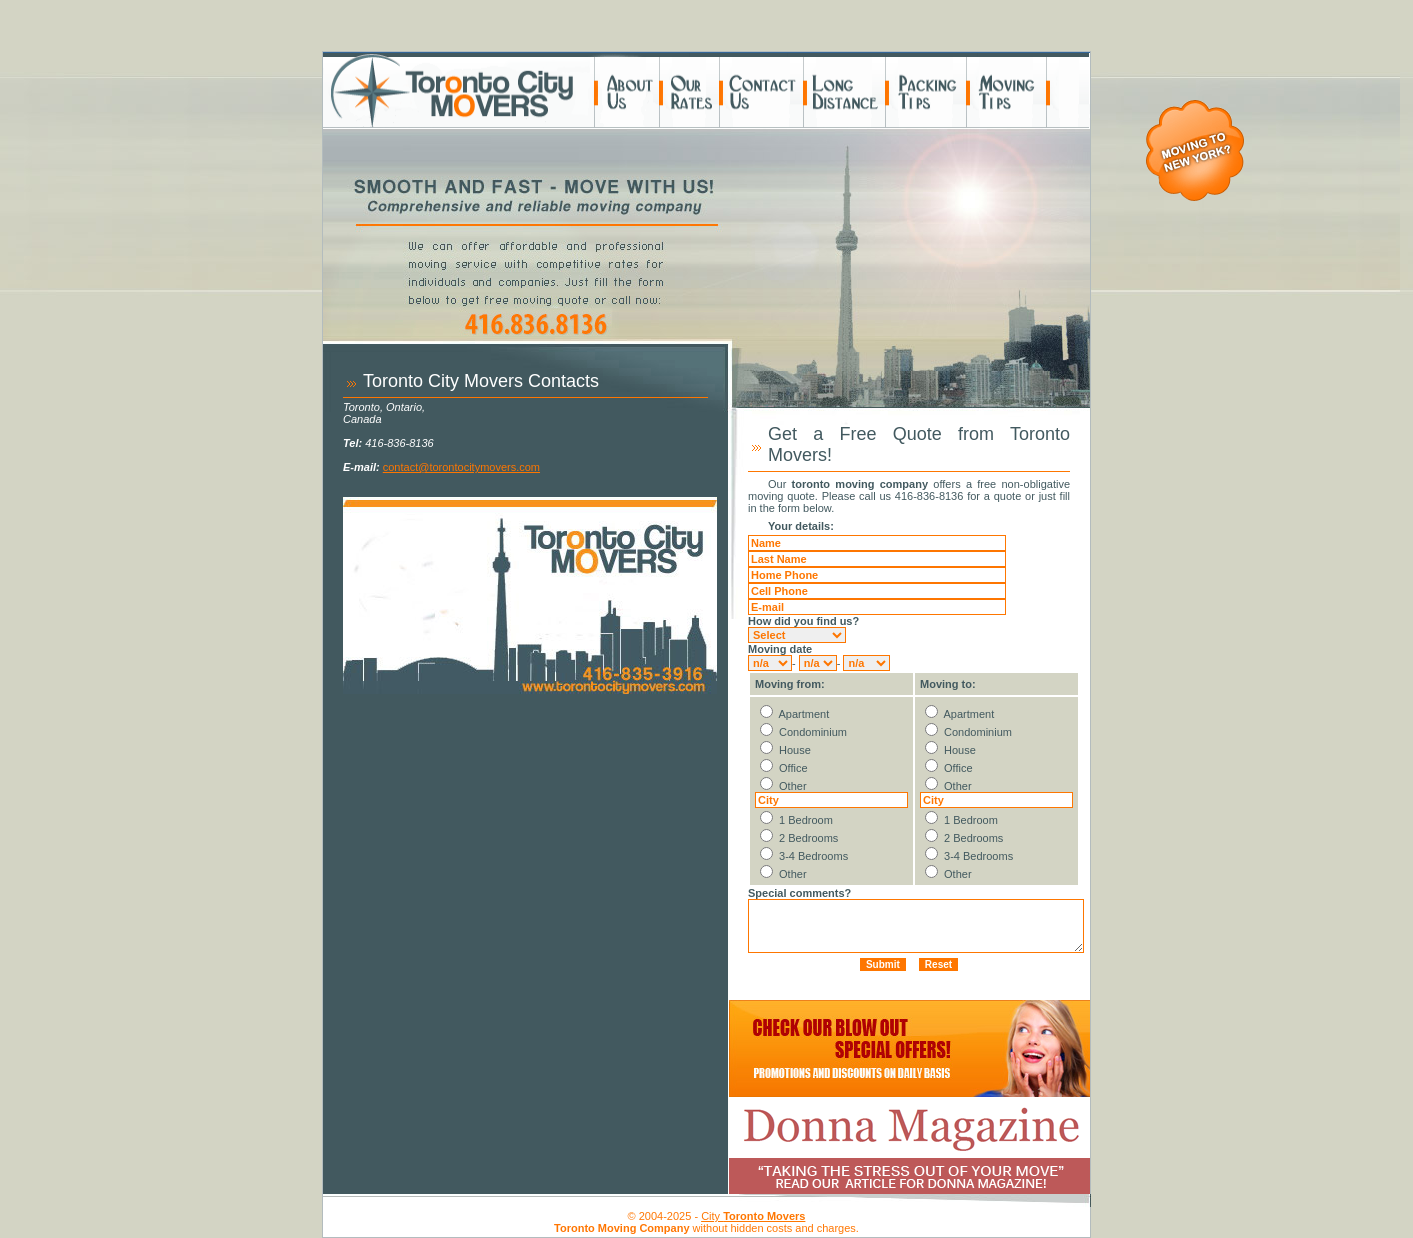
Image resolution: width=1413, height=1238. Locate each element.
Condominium (813, 732)
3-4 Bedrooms (813, 856)
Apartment (803, 714)
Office (793, 768)
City (753, 1216)
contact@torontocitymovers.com (461, 467)
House (795, 750)
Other (793, 786)
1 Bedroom (806, 820)
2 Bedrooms (808, 838)
